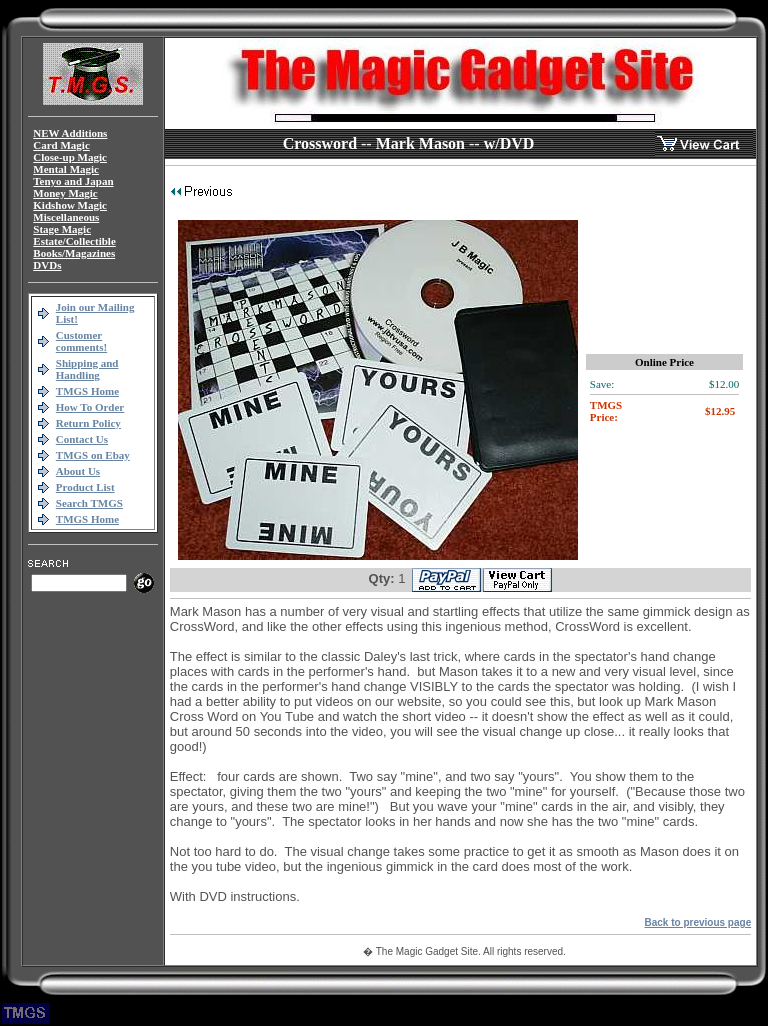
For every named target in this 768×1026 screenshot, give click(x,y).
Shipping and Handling (87, 369)
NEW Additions (70, 133)
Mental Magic (66, 169)
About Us (78, 471)
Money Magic (65, 193)
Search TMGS (89, 503)
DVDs (47, 265)
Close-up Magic (70, 157)
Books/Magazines (74, 253)
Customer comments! (81, 341)
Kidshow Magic (70, 205)
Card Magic (61, 145)
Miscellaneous (66, 217)
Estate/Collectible (74, 241)
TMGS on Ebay (93, 455)
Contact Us (82, 439)
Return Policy (88, 423)
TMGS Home (87, 391)
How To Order (90, 407)
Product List (85, 487)
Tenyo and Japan (73, 181)
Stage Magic (62, 229)
